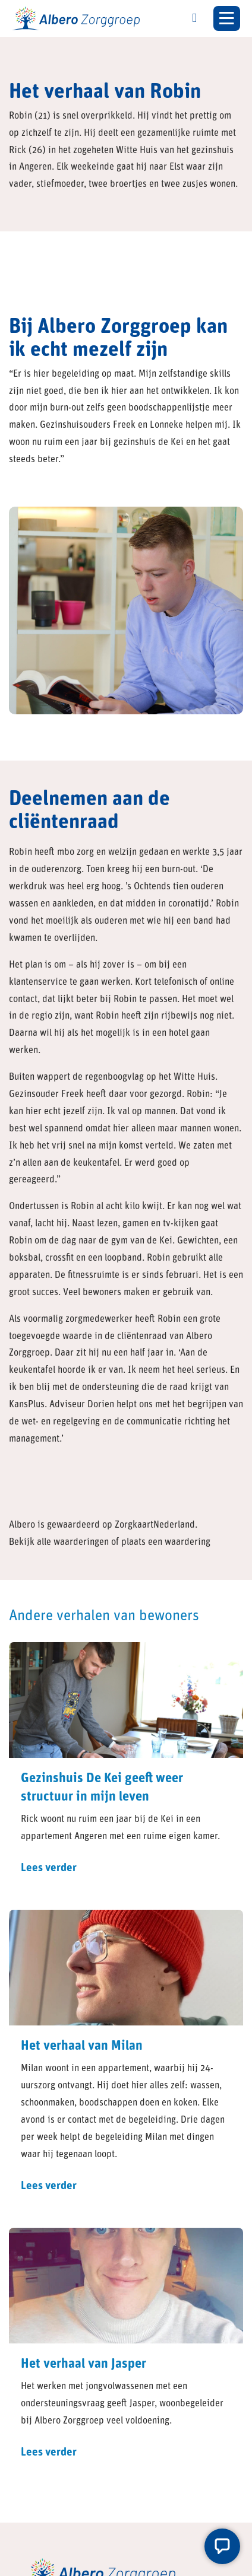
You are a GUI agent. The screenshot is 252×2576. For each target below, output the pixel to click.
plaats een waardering (165, 1542)
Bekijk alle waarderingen (59, 1542)
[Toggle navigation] (226, 18)
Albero (22, 1525)
